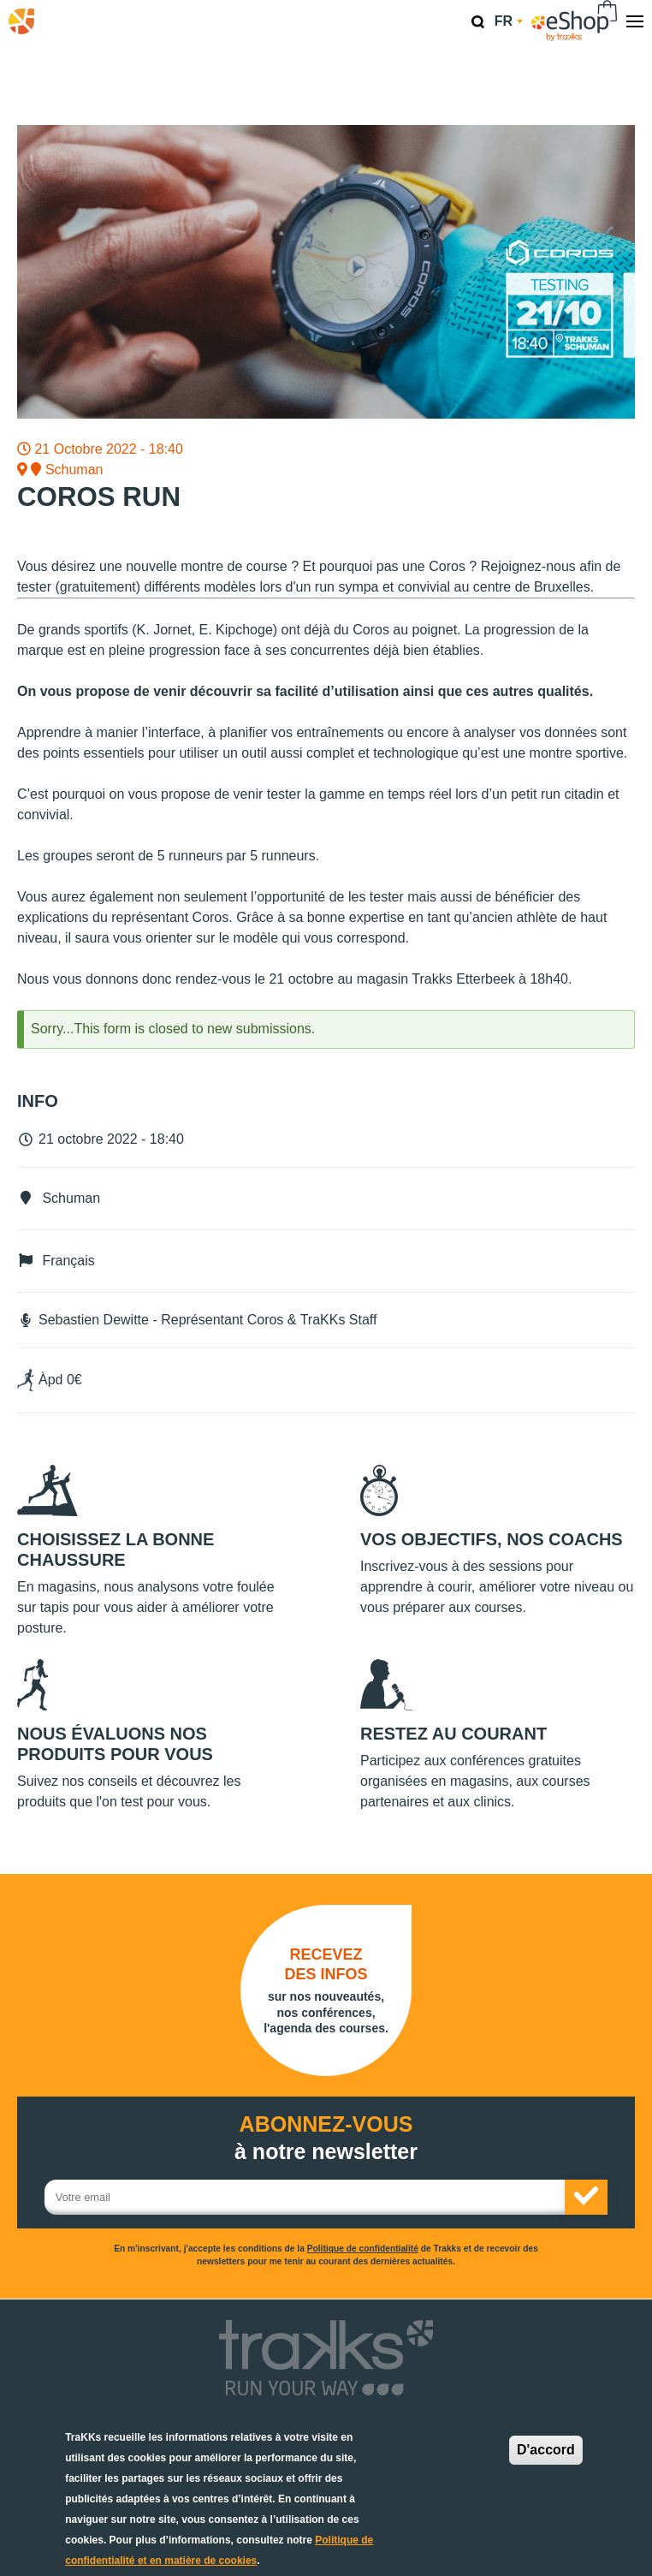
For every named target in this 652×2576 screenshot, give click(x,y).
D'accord (546, 2449)
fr (509, 21)
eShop (574, 21)
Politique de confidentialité (362, 2248)
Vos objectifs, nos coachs (491, 1539)
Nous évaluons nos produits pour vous (115, 1744)
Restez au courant (453, 1733)
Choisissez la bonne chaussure (115, 1549)
